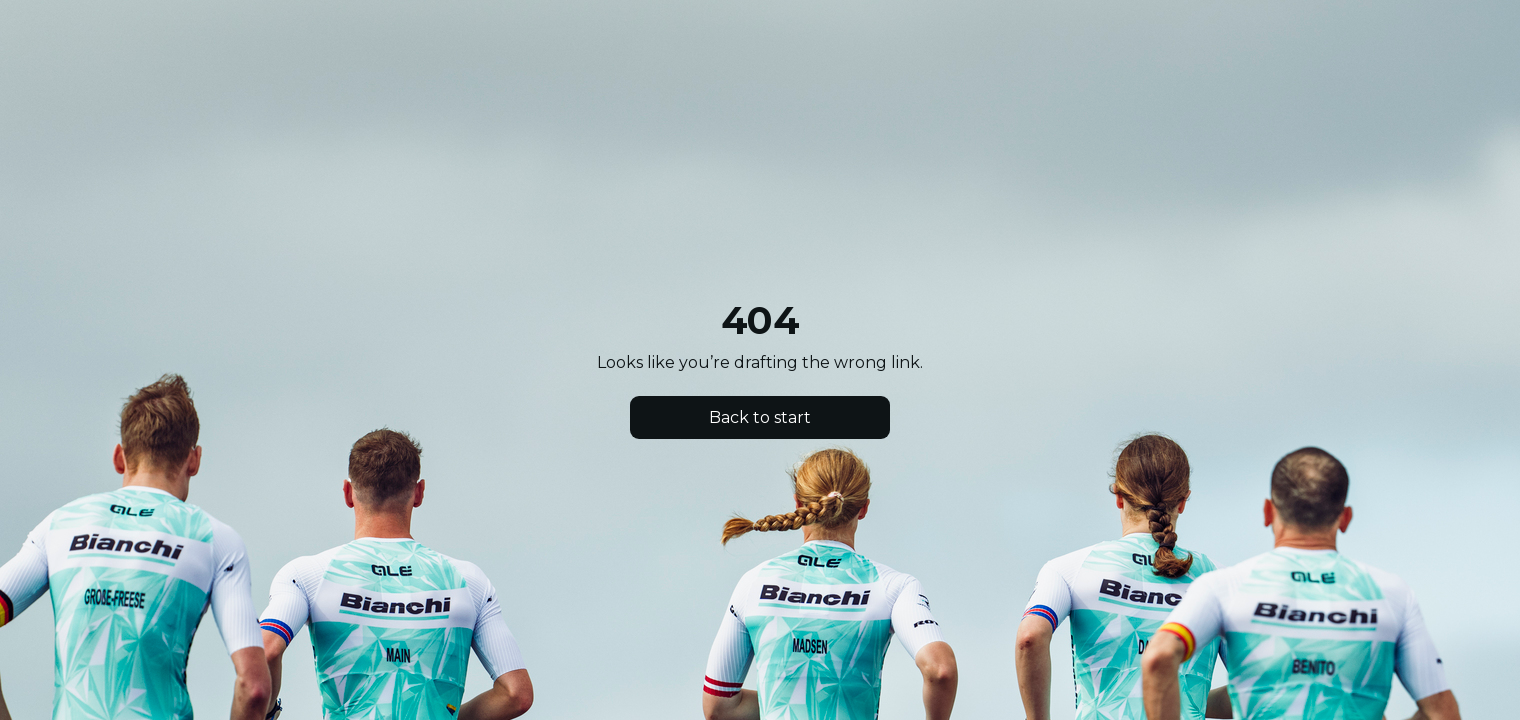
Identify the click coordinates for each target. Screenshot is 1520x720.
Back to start (760, 417)
